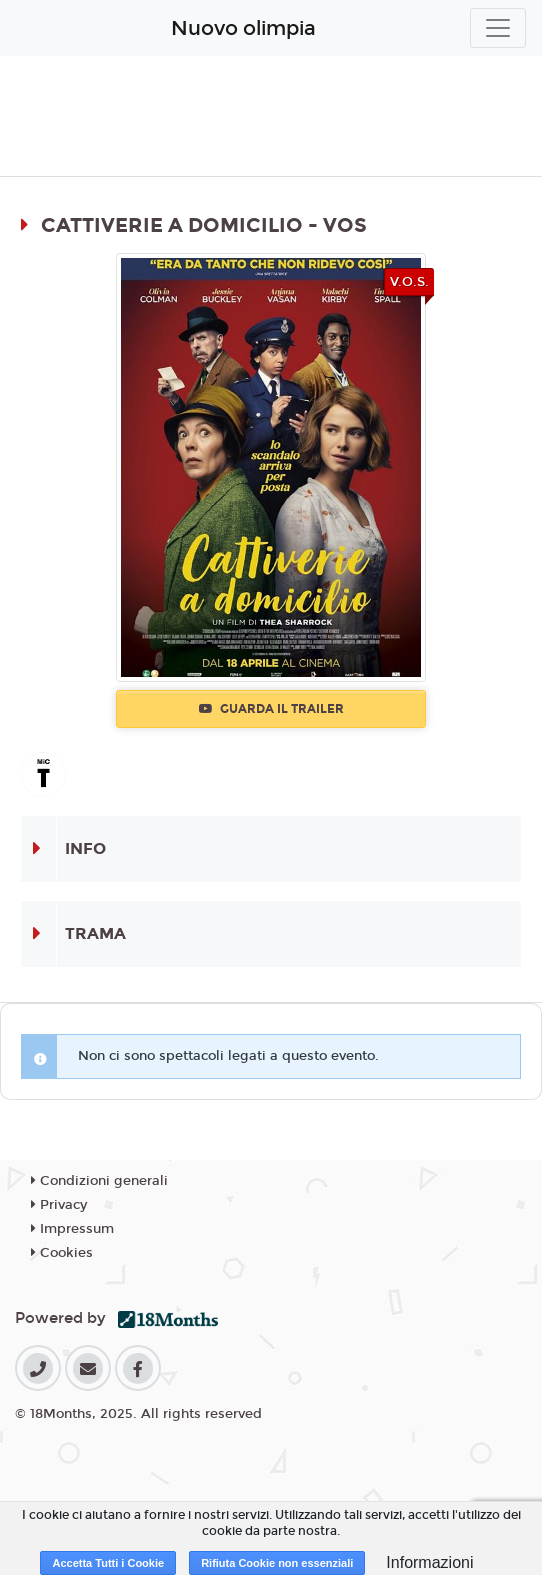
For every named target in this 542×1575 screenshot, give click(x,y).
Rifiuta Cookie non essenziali (277, 1563)
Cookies (62, 1253)
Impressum (72, 1229)
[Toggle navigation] (498, 28)
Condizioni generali (99, 1181)
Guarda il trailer (271, 709)
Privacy (59, 1205)
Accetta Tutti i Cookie (108, 1563)
